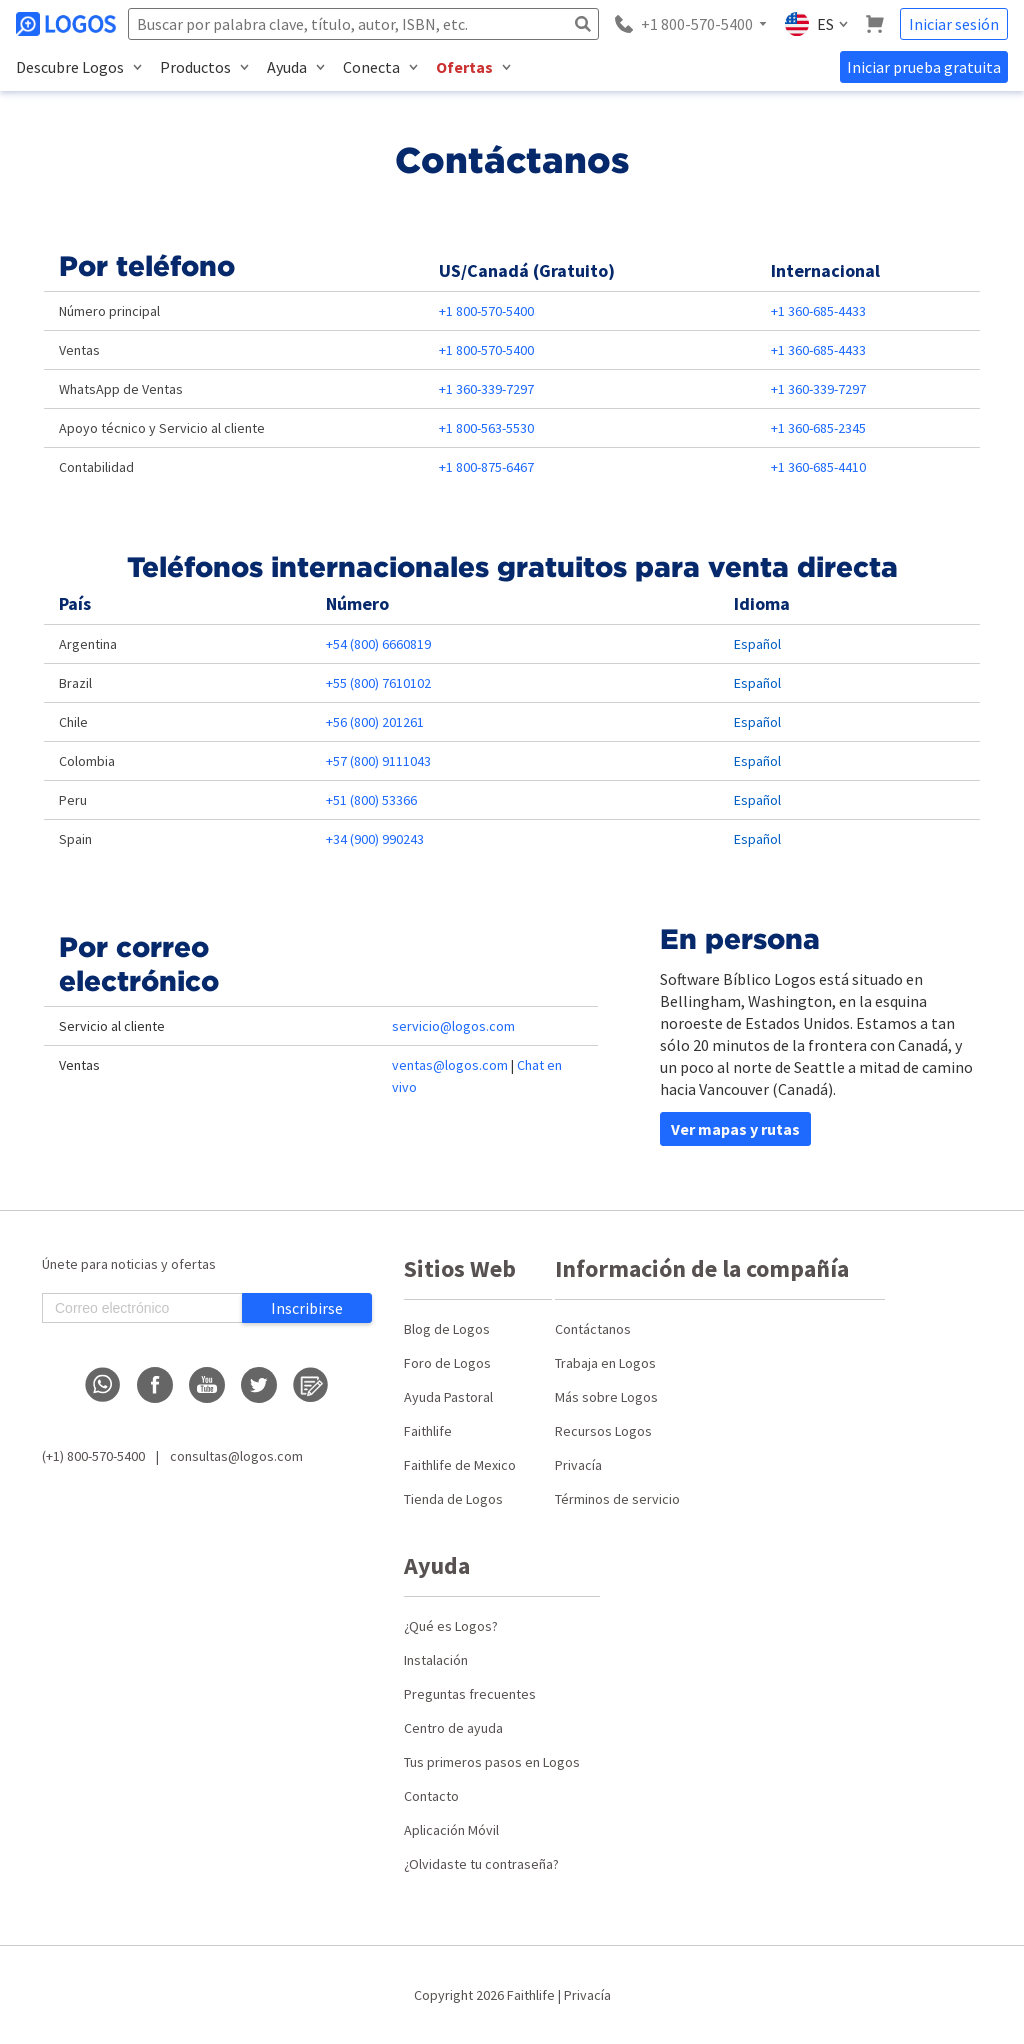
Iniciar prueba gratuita (924, 67)
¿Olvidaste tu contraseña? (481, 1864)
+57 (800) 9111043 (378, 761)
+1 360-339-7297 (486, 389)
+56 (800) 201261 (375, 722)
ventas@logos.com (450, 1065)
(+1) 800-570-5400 (93, 1456)
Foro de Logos (447, 1363)
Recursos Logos (603, 1431)
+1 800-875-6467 (486, 467)
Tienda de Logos (453, 1499)
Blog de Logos (447, 1329)
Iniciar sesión (954, 24)
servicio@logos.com (453, 1026)
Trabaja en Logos (605, 1363)
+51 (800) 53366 (371, 800)
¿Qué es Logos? (451, 1626)
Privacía (578, 1465)
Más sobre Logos (606, 1397)
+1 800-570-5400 (486, 311)
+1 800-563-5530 (486, 428)
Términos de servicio (617, 1499)
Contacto (431, 1796)
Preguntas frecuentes (470, 1694)
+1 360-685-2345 (818, 428)
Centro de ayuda (453, 1728)
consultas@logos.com (236, 1456)
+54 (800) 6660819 (378, 644)
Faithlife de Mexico (460, 1465)
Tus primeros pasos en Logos (492, 1762)
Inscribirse (307, 1308)
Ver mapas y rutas (735, 1129)
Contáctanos (593, 1329)
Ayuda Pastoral (448, 1397)
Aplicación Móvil (451, 1830)
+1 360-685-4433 (818, 311)
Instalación (436, 1660)
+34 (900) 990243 (375, 839)
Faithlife (428, 1431)
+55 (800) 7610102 (378, 683)
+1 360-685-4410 (818, 467)
